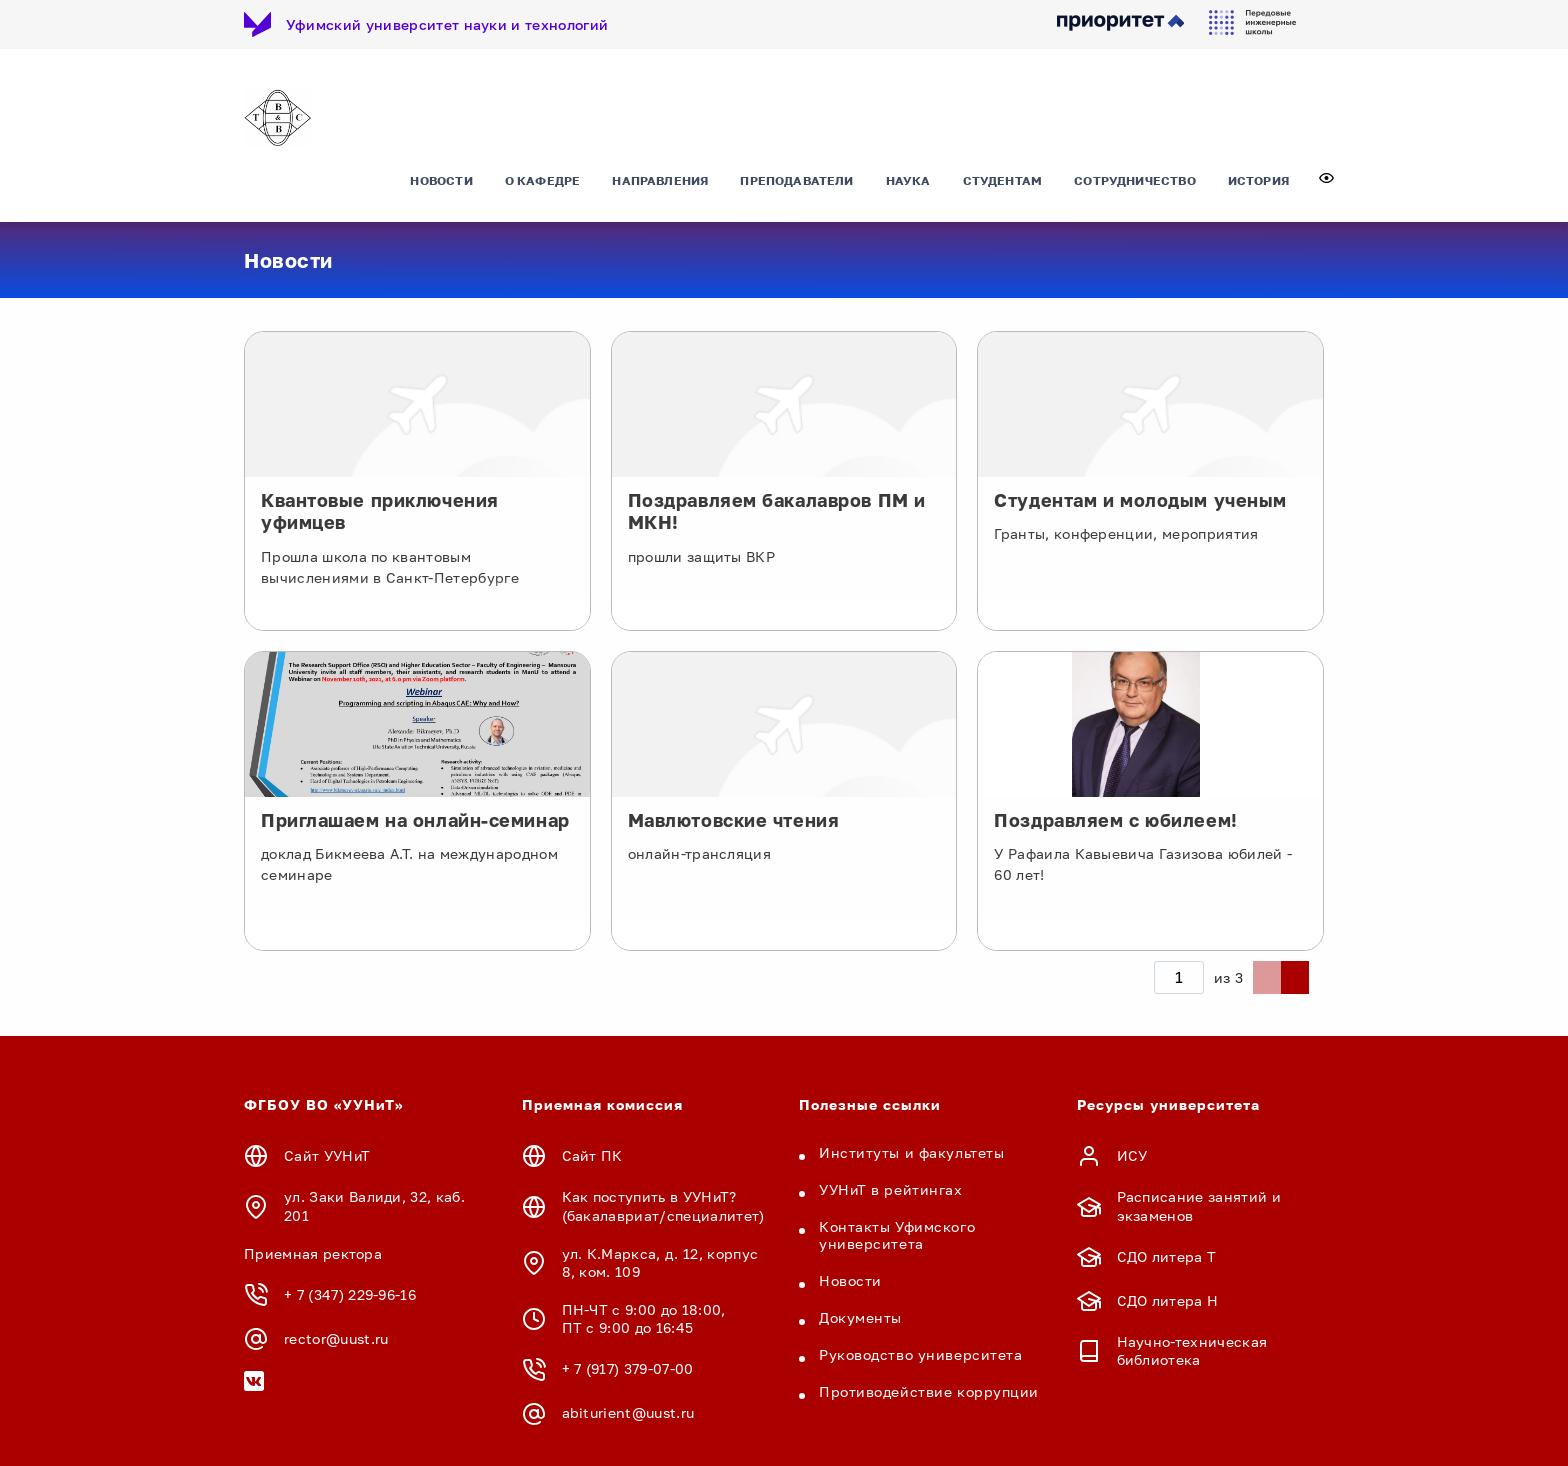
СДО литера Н (1168, 1300)
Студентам (1003, 184)
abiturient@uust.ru (628, 1413)
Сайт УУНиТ (327, 1156)
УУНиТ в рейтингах (891, 1190)
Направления (660, 184)
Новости (441, 184)
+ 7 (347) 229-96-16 (350, 1295)
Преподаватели (796, 184)
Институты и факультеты (911, 1153)
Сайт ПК (592, 1156)
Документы (860, 1318)
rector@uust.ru (336, 1339)
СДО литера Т (1167, 1256)
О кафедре (543, 184)
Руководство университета (920, 1355)
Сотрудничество (1135, 184)
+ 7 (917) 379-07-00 (628, 1369)
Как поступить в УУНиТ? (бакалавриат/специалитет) (663, 1206)
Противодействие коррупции (929, 1392)
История (1258, 184)
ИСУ (1132, 1156)
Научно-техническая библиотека (1192, 1351)
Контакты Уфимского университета (897, 1236)
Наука (908, 184)
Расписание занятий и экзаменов (1199, 1206)
